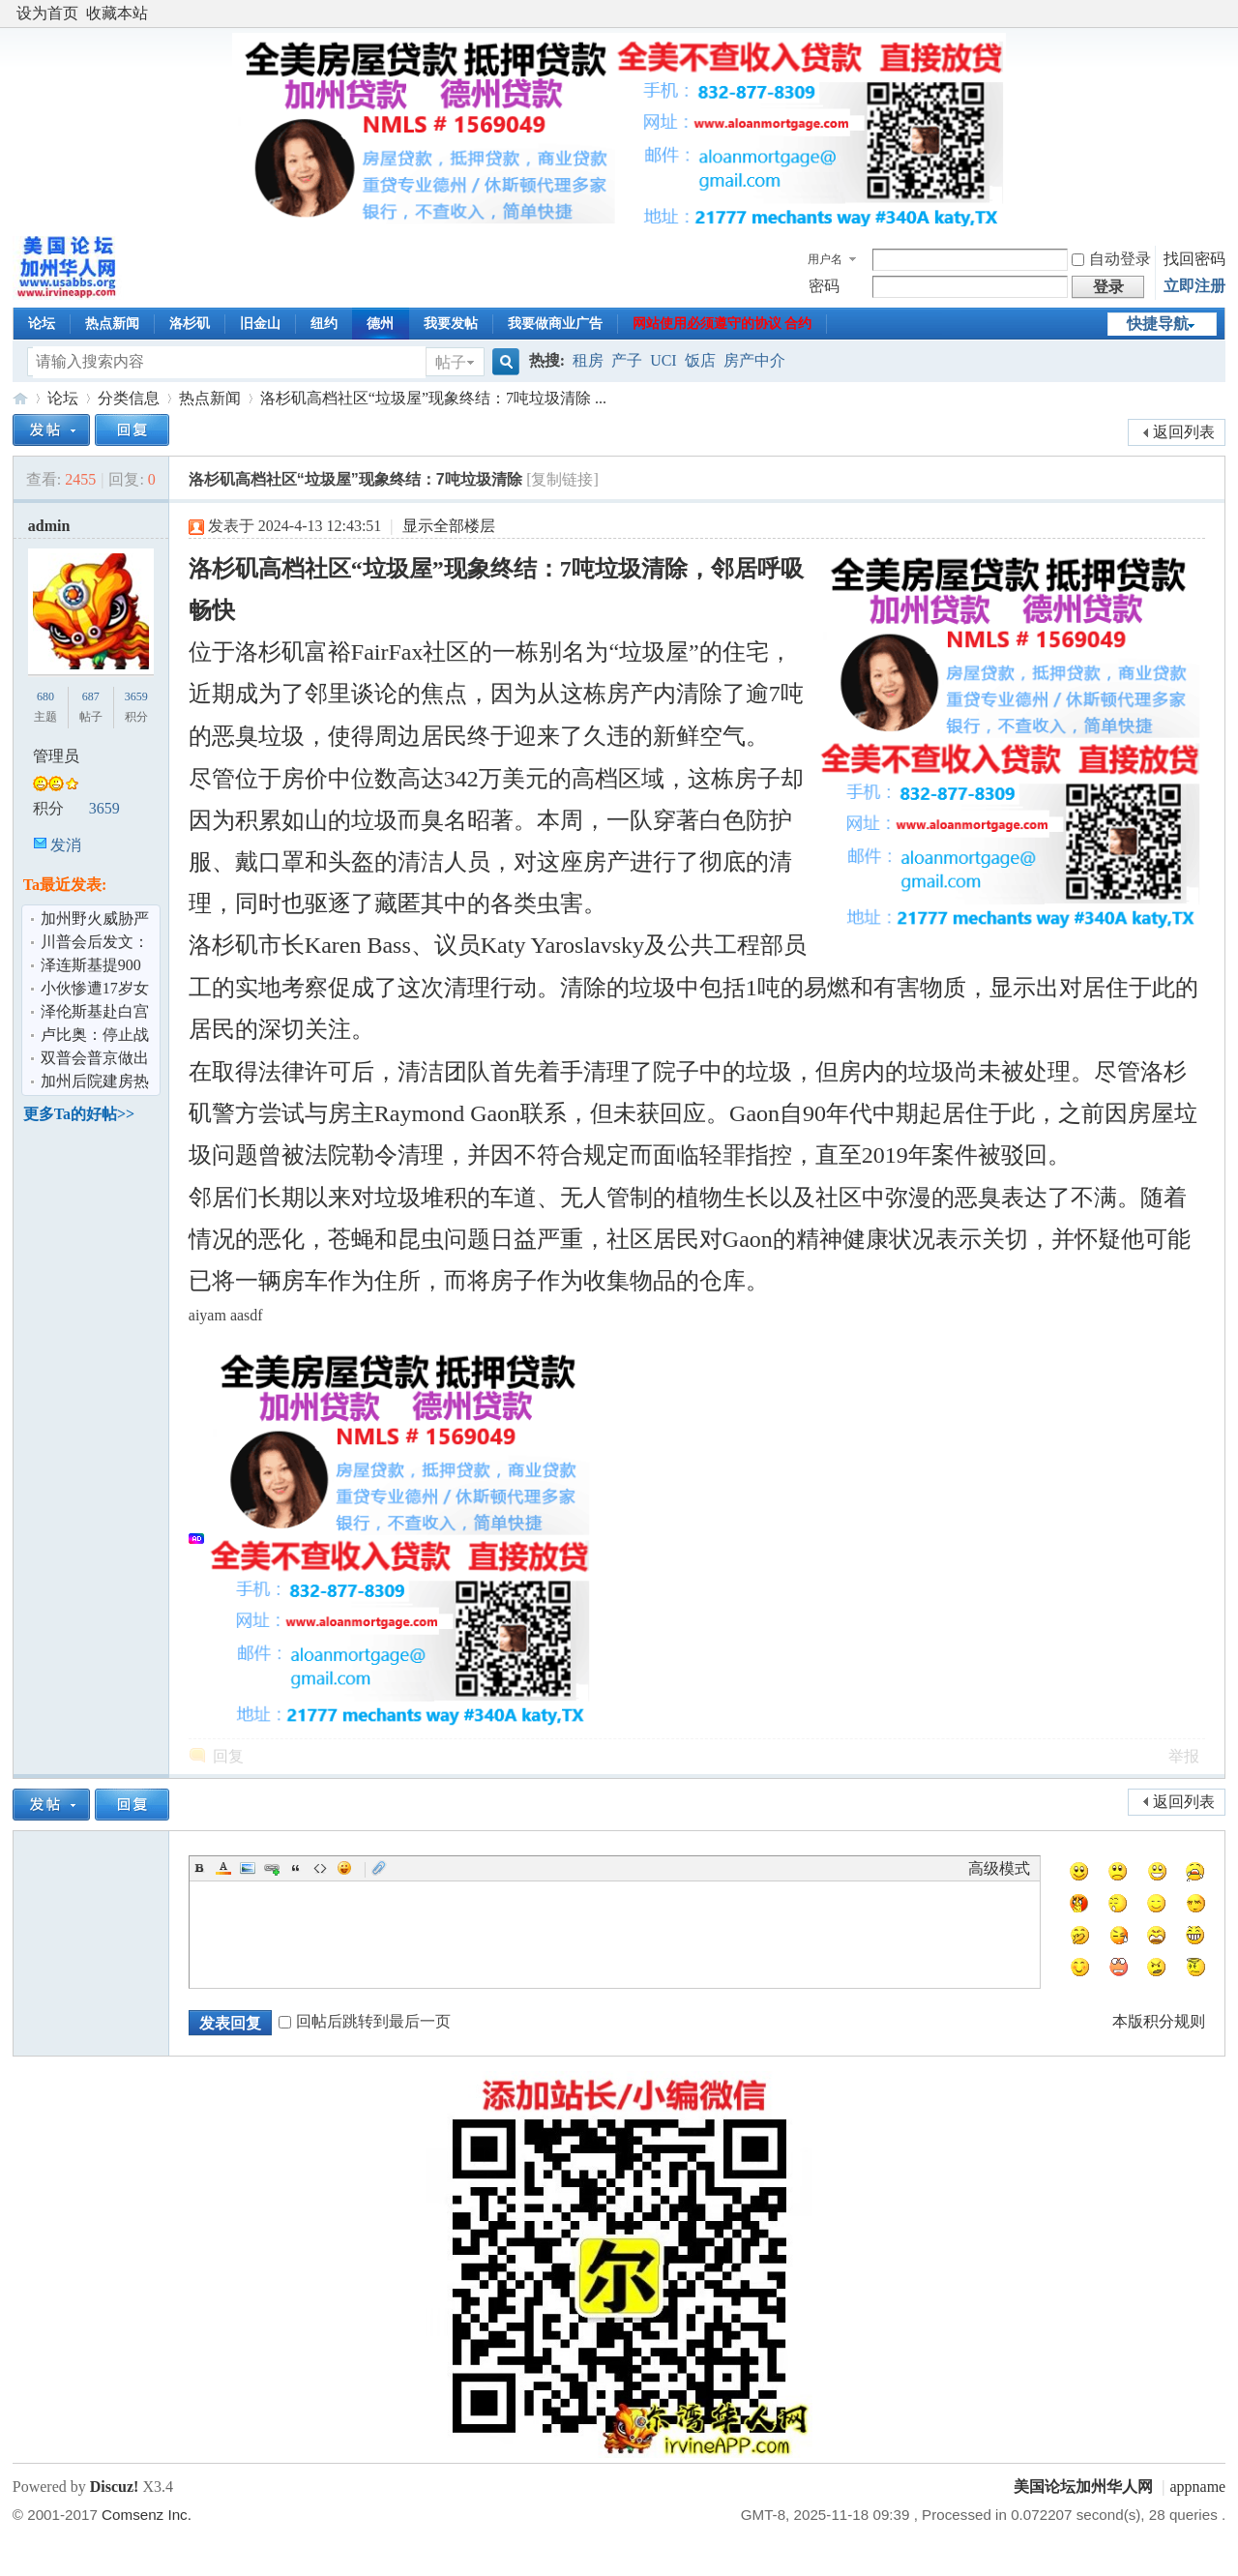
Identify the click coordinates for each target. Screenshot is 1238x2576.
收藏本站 (117, 13)
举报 (1183, 1756)
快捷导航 (1158, 323)
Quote (296, 1868)
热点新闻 (112, 323)
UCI (663, 360)
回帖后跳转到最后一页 (365, 2021)
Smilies (344, 1868)
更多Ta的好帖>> (78, 1114)
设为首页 (47, 13)
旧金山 (260, 323)
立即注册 (1194, 286)
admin (49, 526)
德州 (380, 323)
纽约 (324, 323)
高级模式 (999, 1868)
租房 (588, 360)
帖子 (450, 362)
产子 (626, 360)
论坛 (41, 323)
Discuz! (114, 2486)
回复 (228, 1756)
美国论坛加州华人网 (20, 398)
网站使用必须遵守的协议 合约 (722, 323)
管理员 (56, 756)
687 (91, 696)
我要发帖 (451, 323)
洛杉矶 (189, 323)
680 (45, 696)
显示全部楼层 (448, 526)
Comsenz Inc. (147, 2514)
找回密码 (1194, 259)
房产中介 (754, 360)
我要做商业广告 (555, 323)
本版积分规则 (1158, 2021)
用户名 (825, 259)
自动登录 (1111, 259)
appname (1197, 2486)
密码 (824, 286)
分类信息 (129, 398)
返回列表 (1184, 432)
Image (247, 1868)
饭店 (700, 360)
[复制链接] (562, 479)
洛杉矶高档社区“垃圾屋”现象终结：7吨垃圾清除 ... (433, 398)
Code (320, 1868)
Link (271, 1868)
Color (223, 1868)
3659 (136, 696)
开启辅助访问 (1220, 13)
